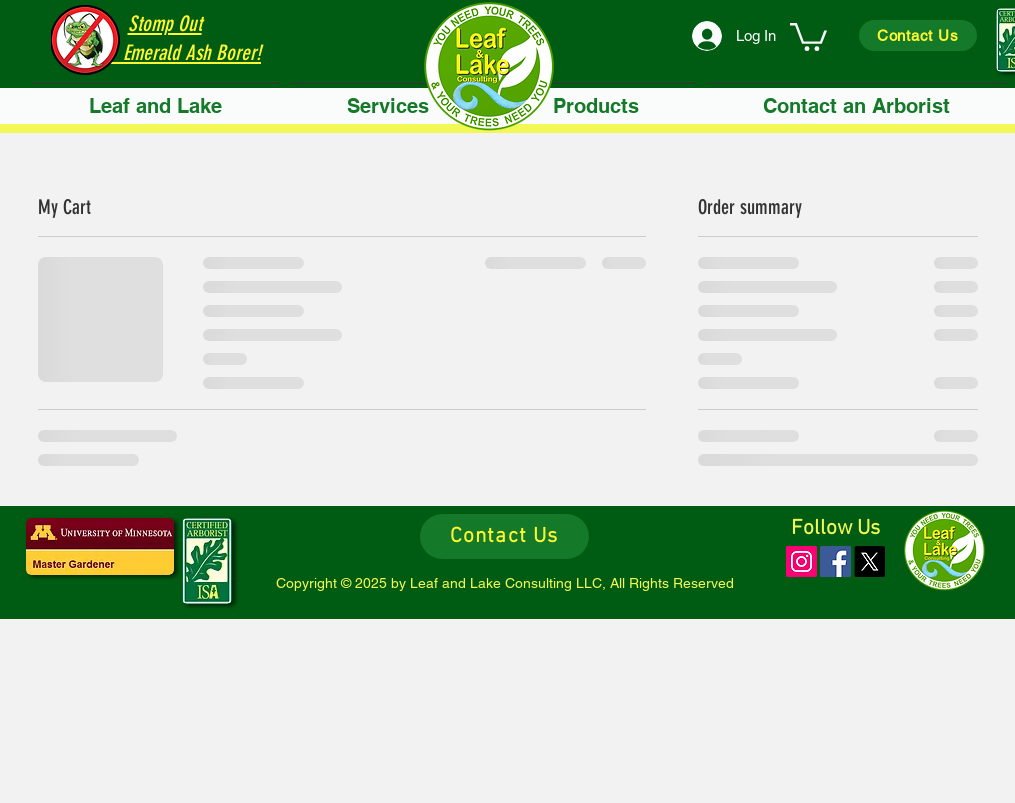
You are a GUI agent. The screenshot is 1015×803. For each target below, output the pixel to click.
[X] (869, 561)
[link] (808, 35)
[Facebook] (835, 561)
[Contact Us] (918, 35)
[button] (388, 106)
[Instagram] (801, 561)
